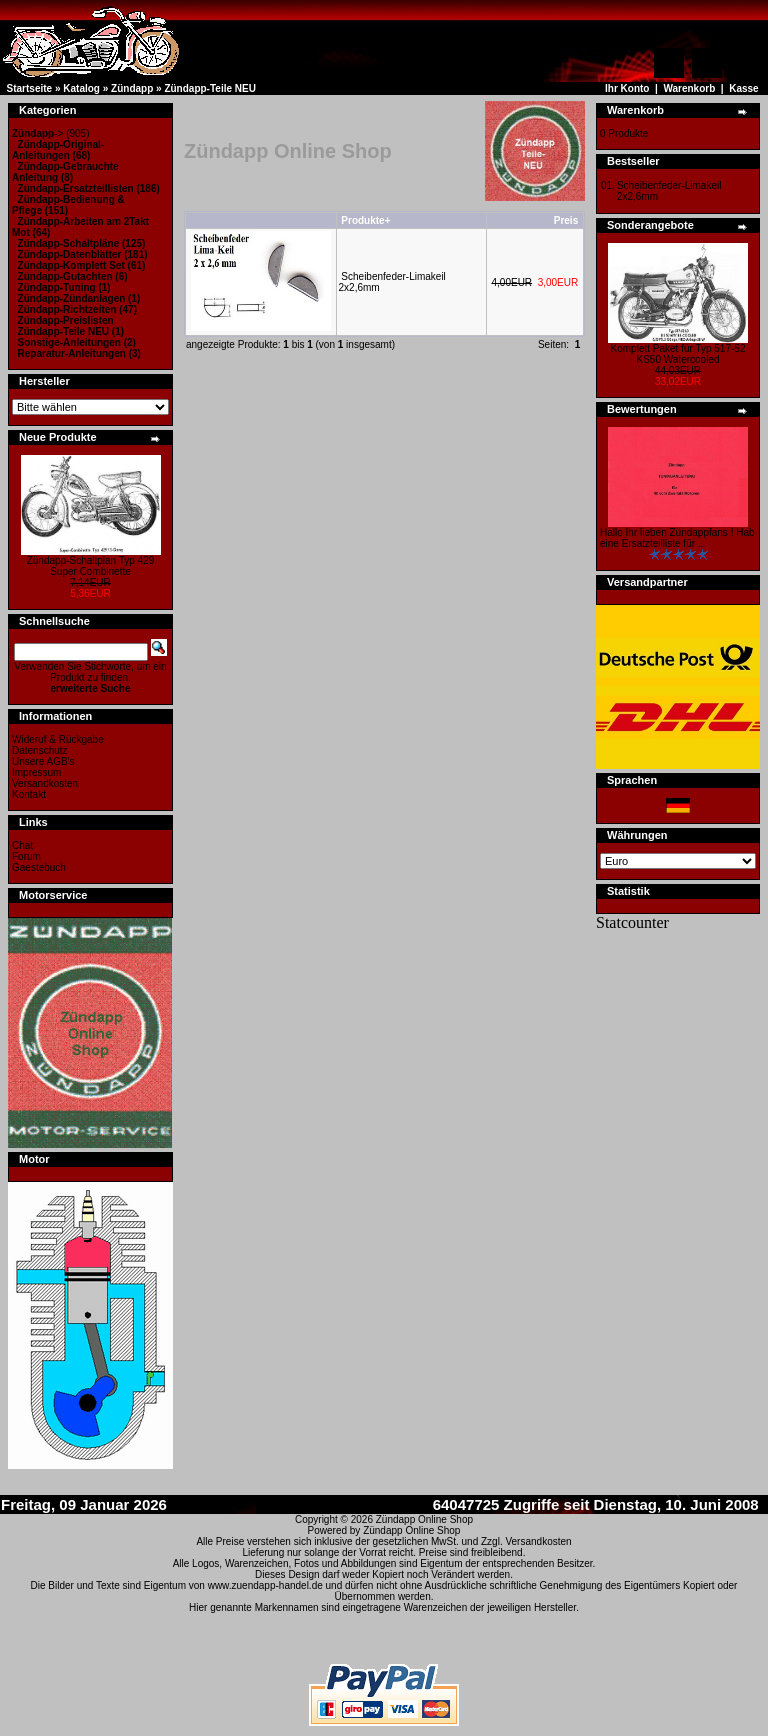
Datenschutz (40, 750)
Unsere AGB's (43, 761)
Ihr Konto (627, 88)
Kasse (743, 88)
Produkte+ (365, 220)
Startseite (30, 88)
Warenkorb (689, 88)
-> (37, 133)
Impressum (36, 772)
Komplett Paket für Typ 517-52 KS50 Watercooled (678, 354)
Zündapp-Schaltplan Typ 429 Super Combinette (91, 566)
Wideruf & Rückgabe (58, 739)
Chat (22, 845)
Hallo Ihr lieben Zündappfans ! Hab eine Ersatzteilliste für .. (677, 538)
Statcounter (632, 922)
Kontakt (29, 794)
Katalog (81, 88)
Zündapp (132, 88)
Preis (566, 220)
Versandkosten (45, 783)
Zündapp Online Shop (424, 1519)
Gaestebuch (39, 867)
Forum (26, 856)
